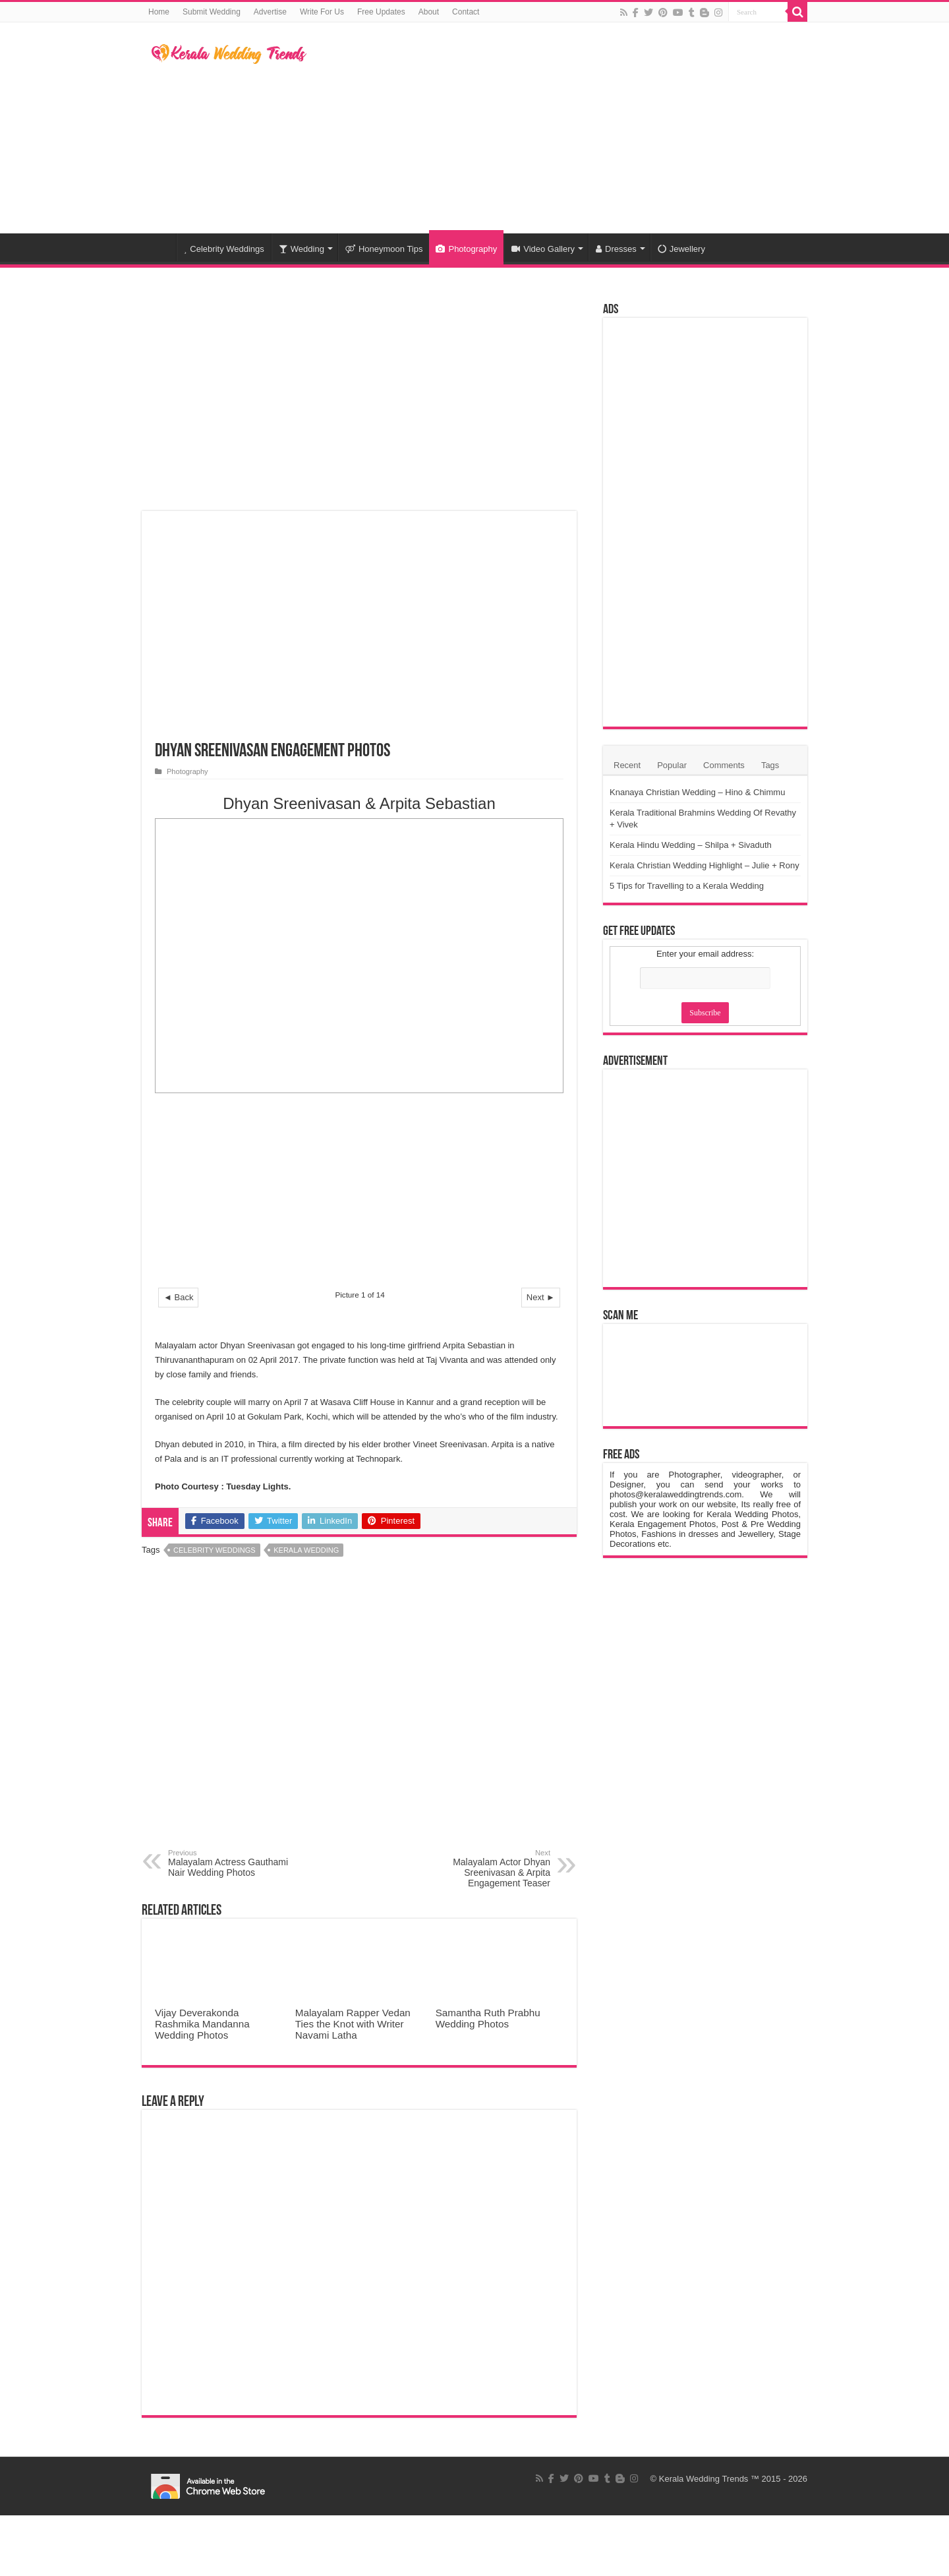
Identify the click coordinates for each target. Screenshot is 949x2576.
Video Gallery (543, 249)
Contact (465, 11)
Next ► (541, 1297)
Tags (770, 765)
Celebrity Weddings (224, 249)
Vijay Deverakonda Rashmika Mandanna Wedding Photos (202, 2024)
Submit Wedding (212, 11)
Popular (672, 765)
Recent (627, 765)
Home (158, 11)
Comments (724, 765)
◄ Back (178, 1297)
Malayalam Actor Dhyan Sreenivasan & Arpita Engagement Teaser (482, 1868)
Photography (466, 249)
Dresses (616, 249)
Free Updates (381, 11)
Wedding (301, 249)
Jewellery (681, 249)
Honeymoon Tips (384, 249)
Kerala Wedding (306, 1550)
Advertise (270, 11)
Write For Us (322, 11)
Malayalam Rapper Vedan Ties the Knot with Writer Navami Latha (353, 2024)
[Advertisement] (557, 128)
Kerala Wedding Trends (704, 2479)
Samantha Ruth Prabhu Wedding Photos (488, 2018)
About (428, 11)
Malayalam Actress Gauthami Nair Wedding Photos (235, 1863)
